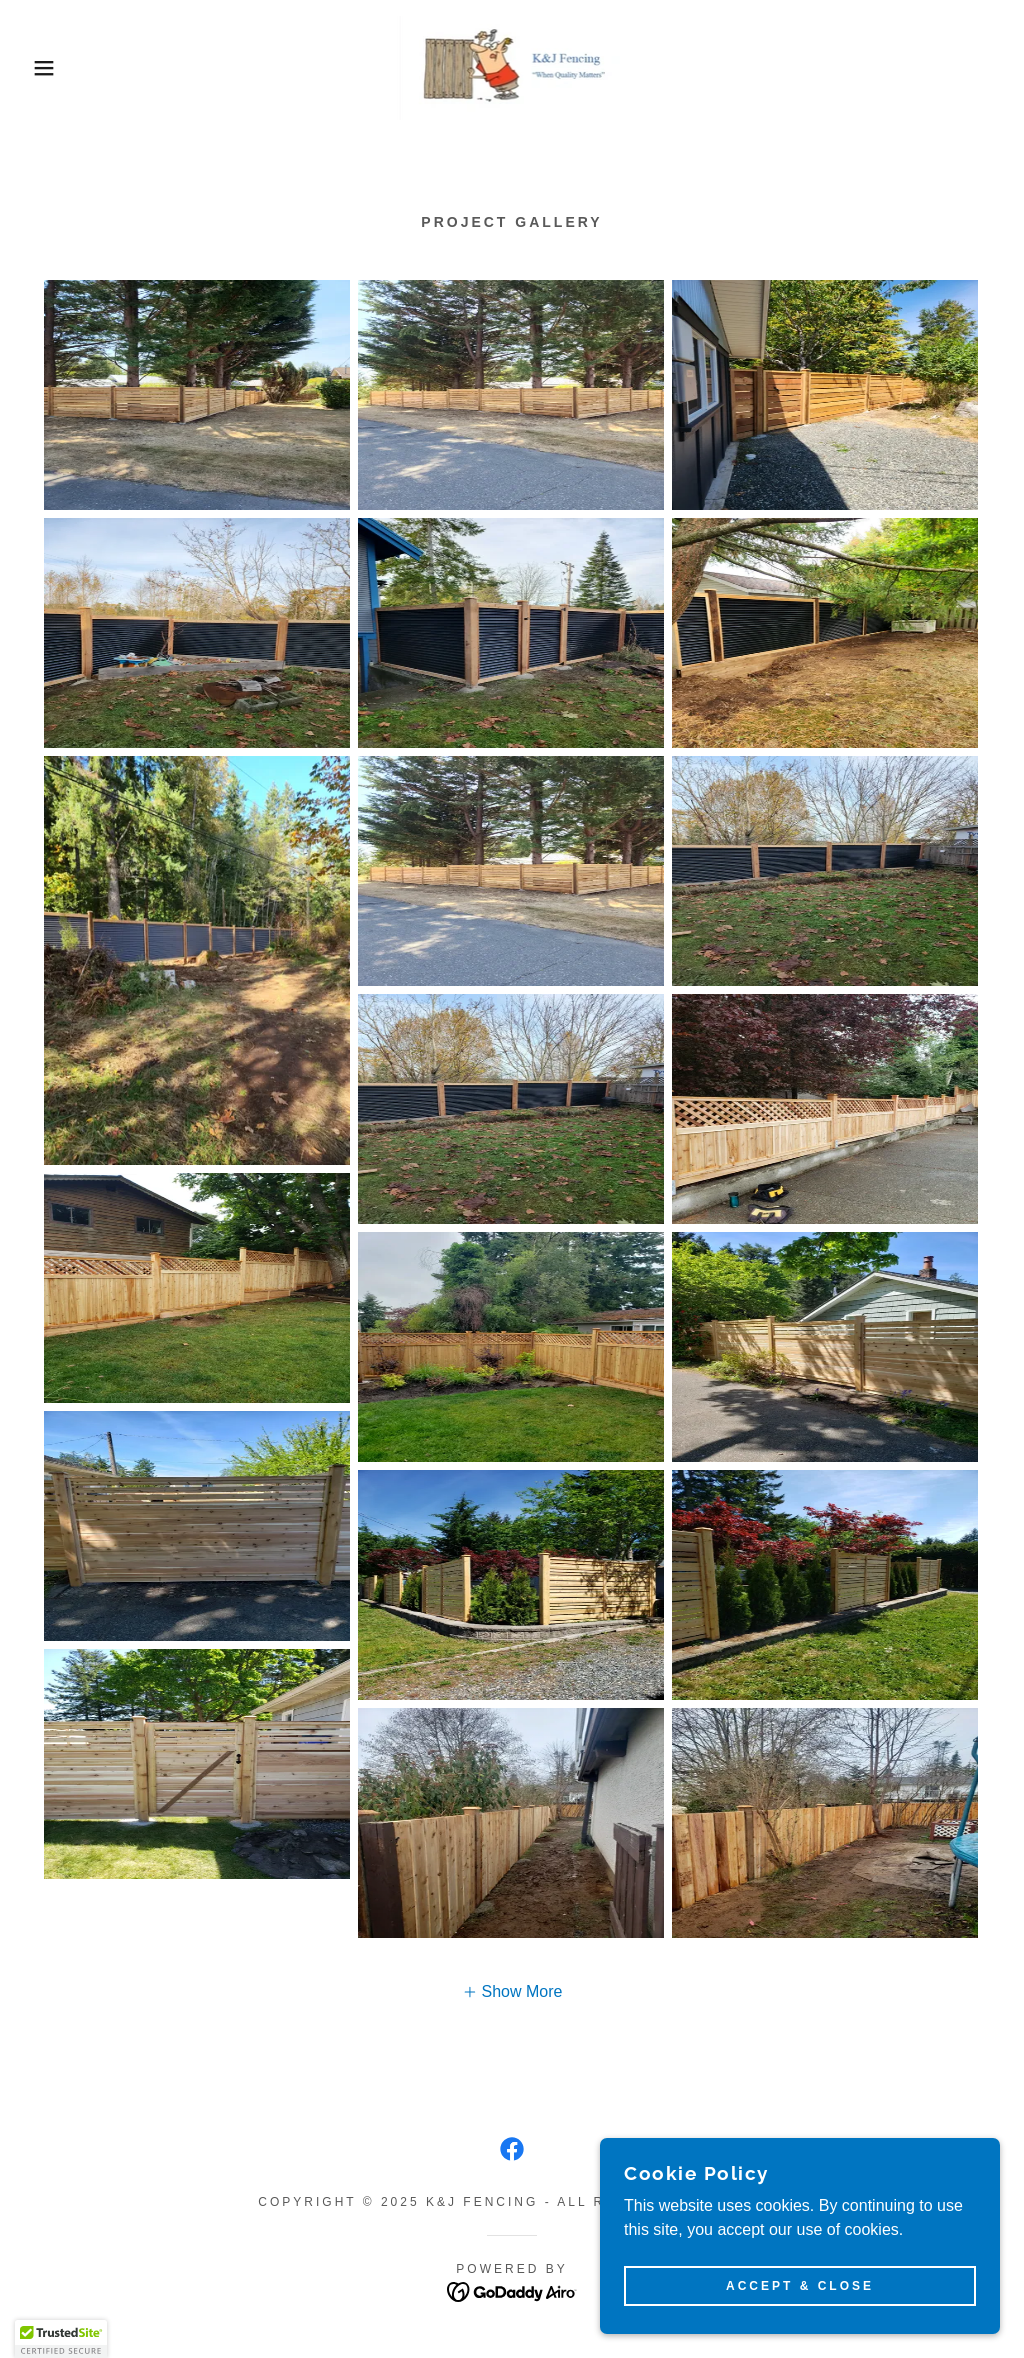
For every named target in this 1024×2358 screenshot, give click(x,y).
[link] (511, 66)
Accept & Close (800, 2286)
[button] (51, 68)
